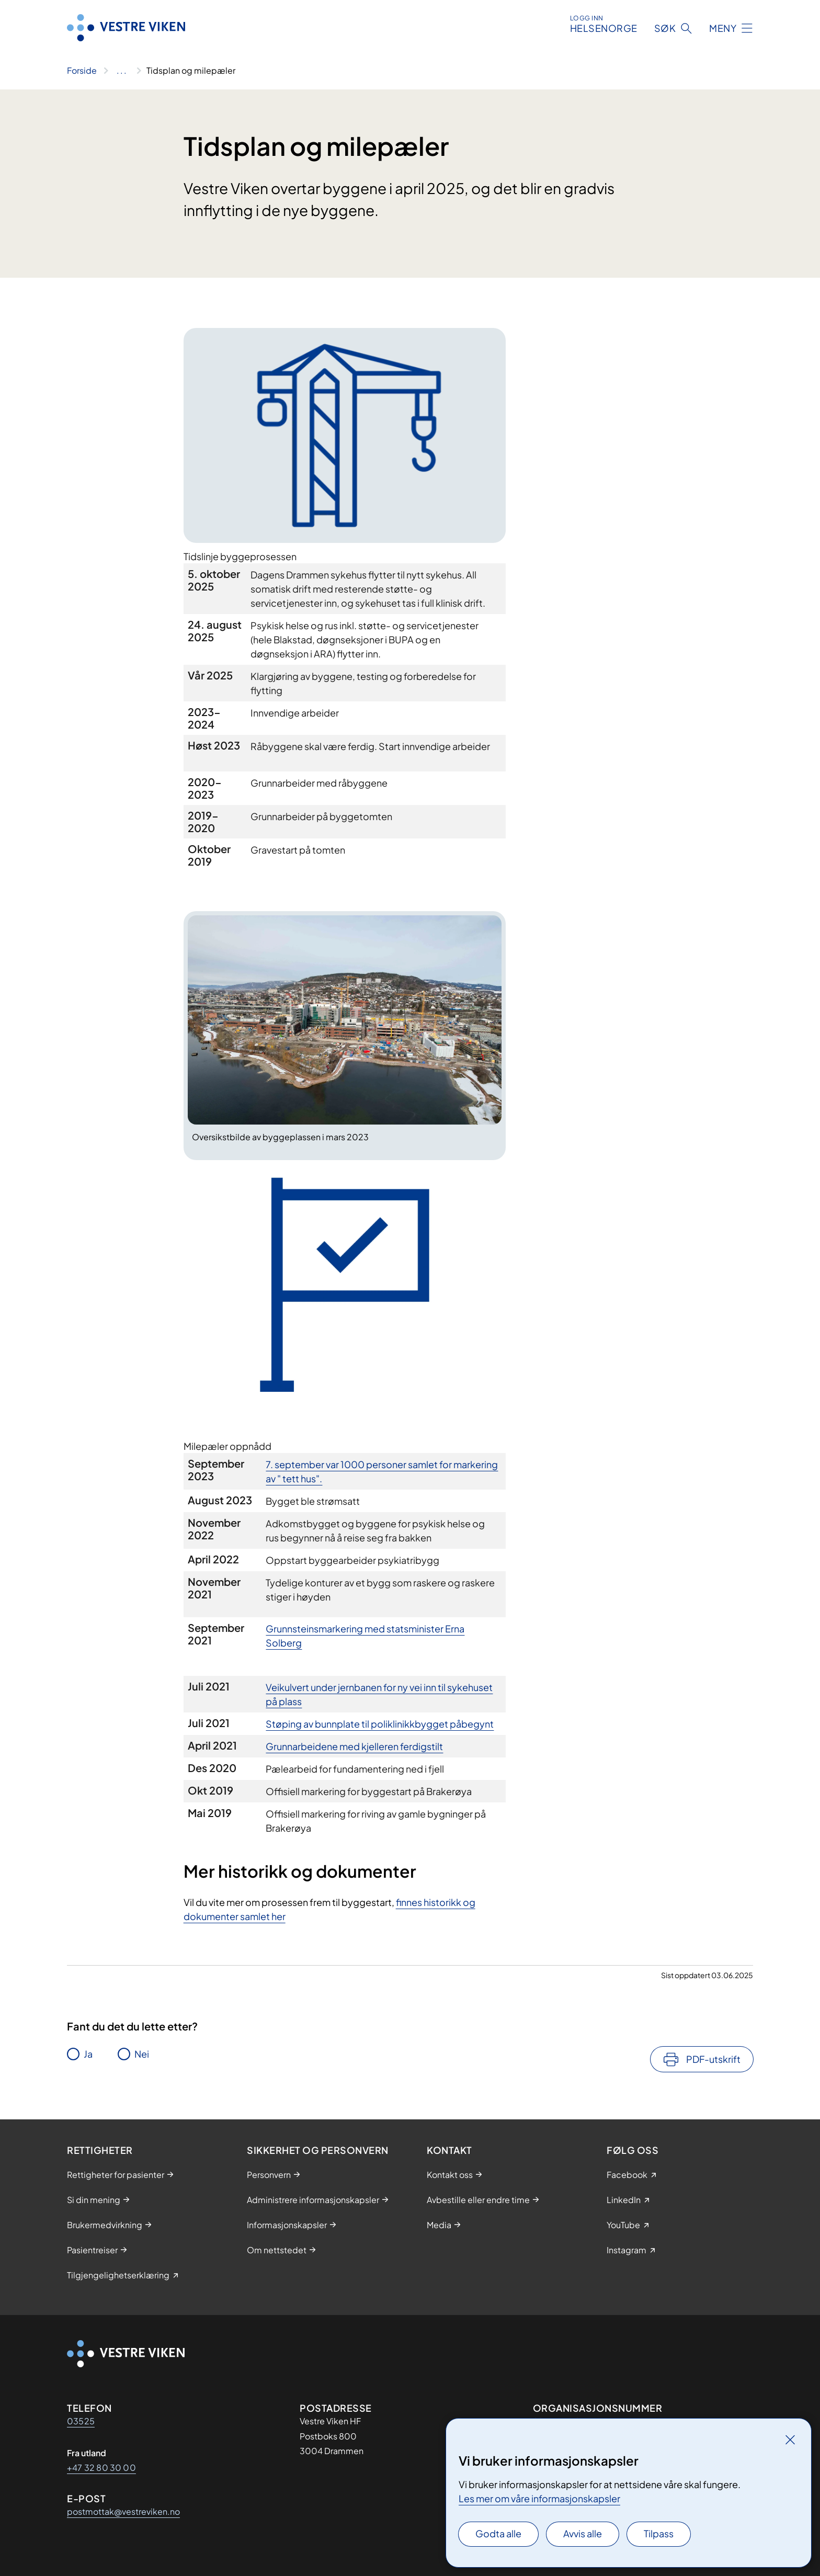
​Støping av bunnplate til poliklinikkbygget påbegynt (380, 1724)
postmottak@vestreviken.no (123, 2511)
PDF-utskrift (713, 2059)
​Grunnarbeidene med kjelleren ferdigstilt (354, 1746)
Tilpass (659, 2533)
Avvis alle (582, 2533)
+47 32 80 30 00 (101, 2467)
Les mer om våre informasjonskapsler (539, 2498)
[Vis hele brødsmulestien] (121, 70)
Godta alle (498, 2533)
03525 (81, 2420)
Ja (88, 2054)
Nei (141, 2054)
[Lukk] (790, 2439)
